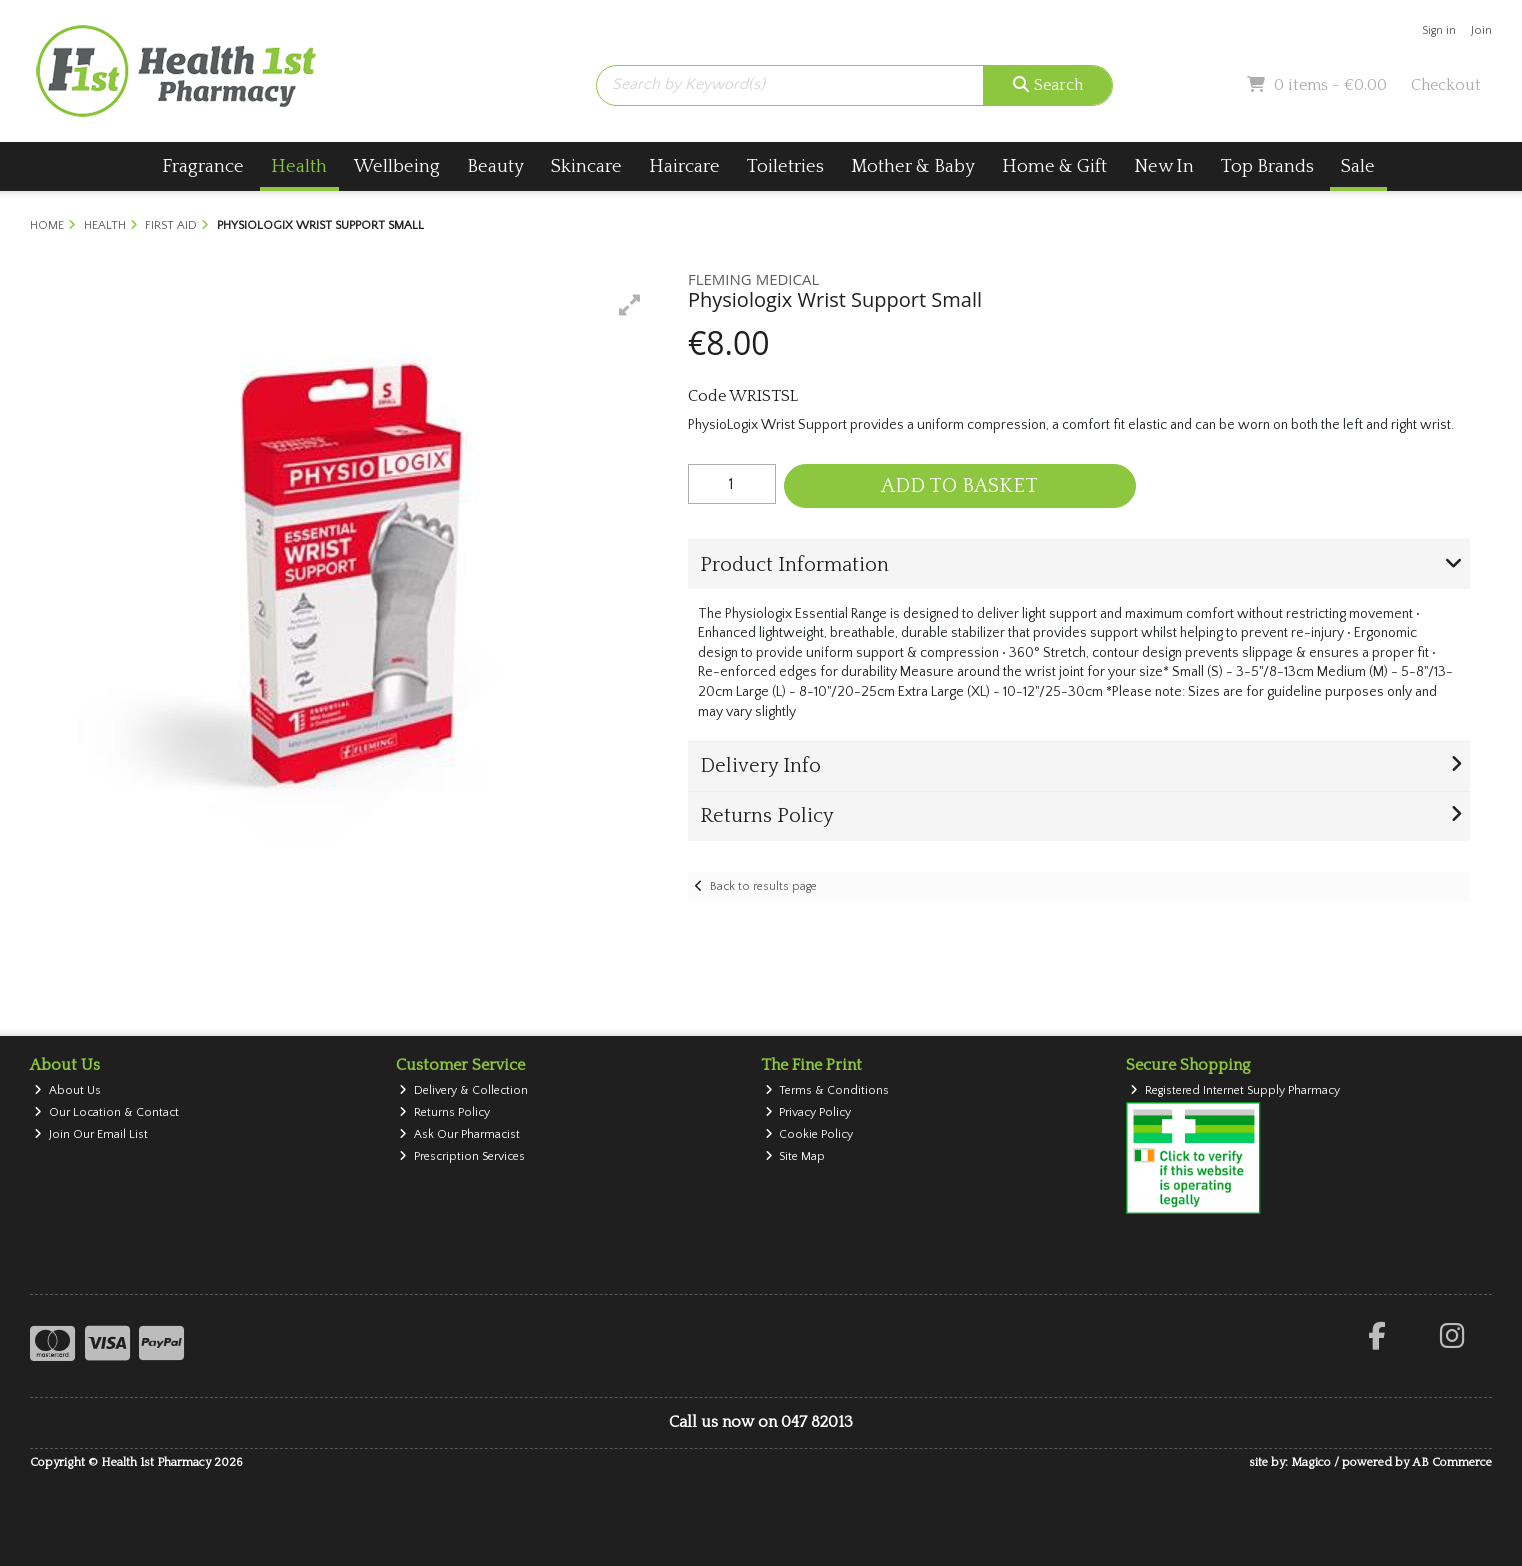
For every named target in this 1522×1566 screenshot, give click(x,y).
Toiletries (785, 166)
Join (1481, 30)
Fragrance (203, 166)
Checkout (1446, 85)
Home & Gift (1054, 166)
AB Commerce (1452, 1462)
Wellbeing (397, 166)
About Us (67, 1090)
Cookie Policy (809, 1134)
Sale (1358, 166)
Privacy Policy (808, 1112)
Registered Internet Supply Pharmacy (1235, 1090)
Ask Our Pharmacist (459, 1134)
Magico (1311, 1462)
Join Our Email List (91, 1134)
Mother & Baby (913, 166)
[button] (630, 305)
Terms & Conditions (827, 1090)
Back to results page (763, 886)
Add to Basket (959, 486)
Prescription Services (462, 1156)
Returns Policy (444, 1112)
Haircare (684, 166)
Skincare (586, 166)
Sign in (1439, 30)
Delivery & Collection (463, 1090)
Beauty (495, 166)
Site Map (795, 1156)
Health (299, 166)
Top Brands (1267, 166)
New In (1164, 166)
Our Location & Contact (106, 1112)
